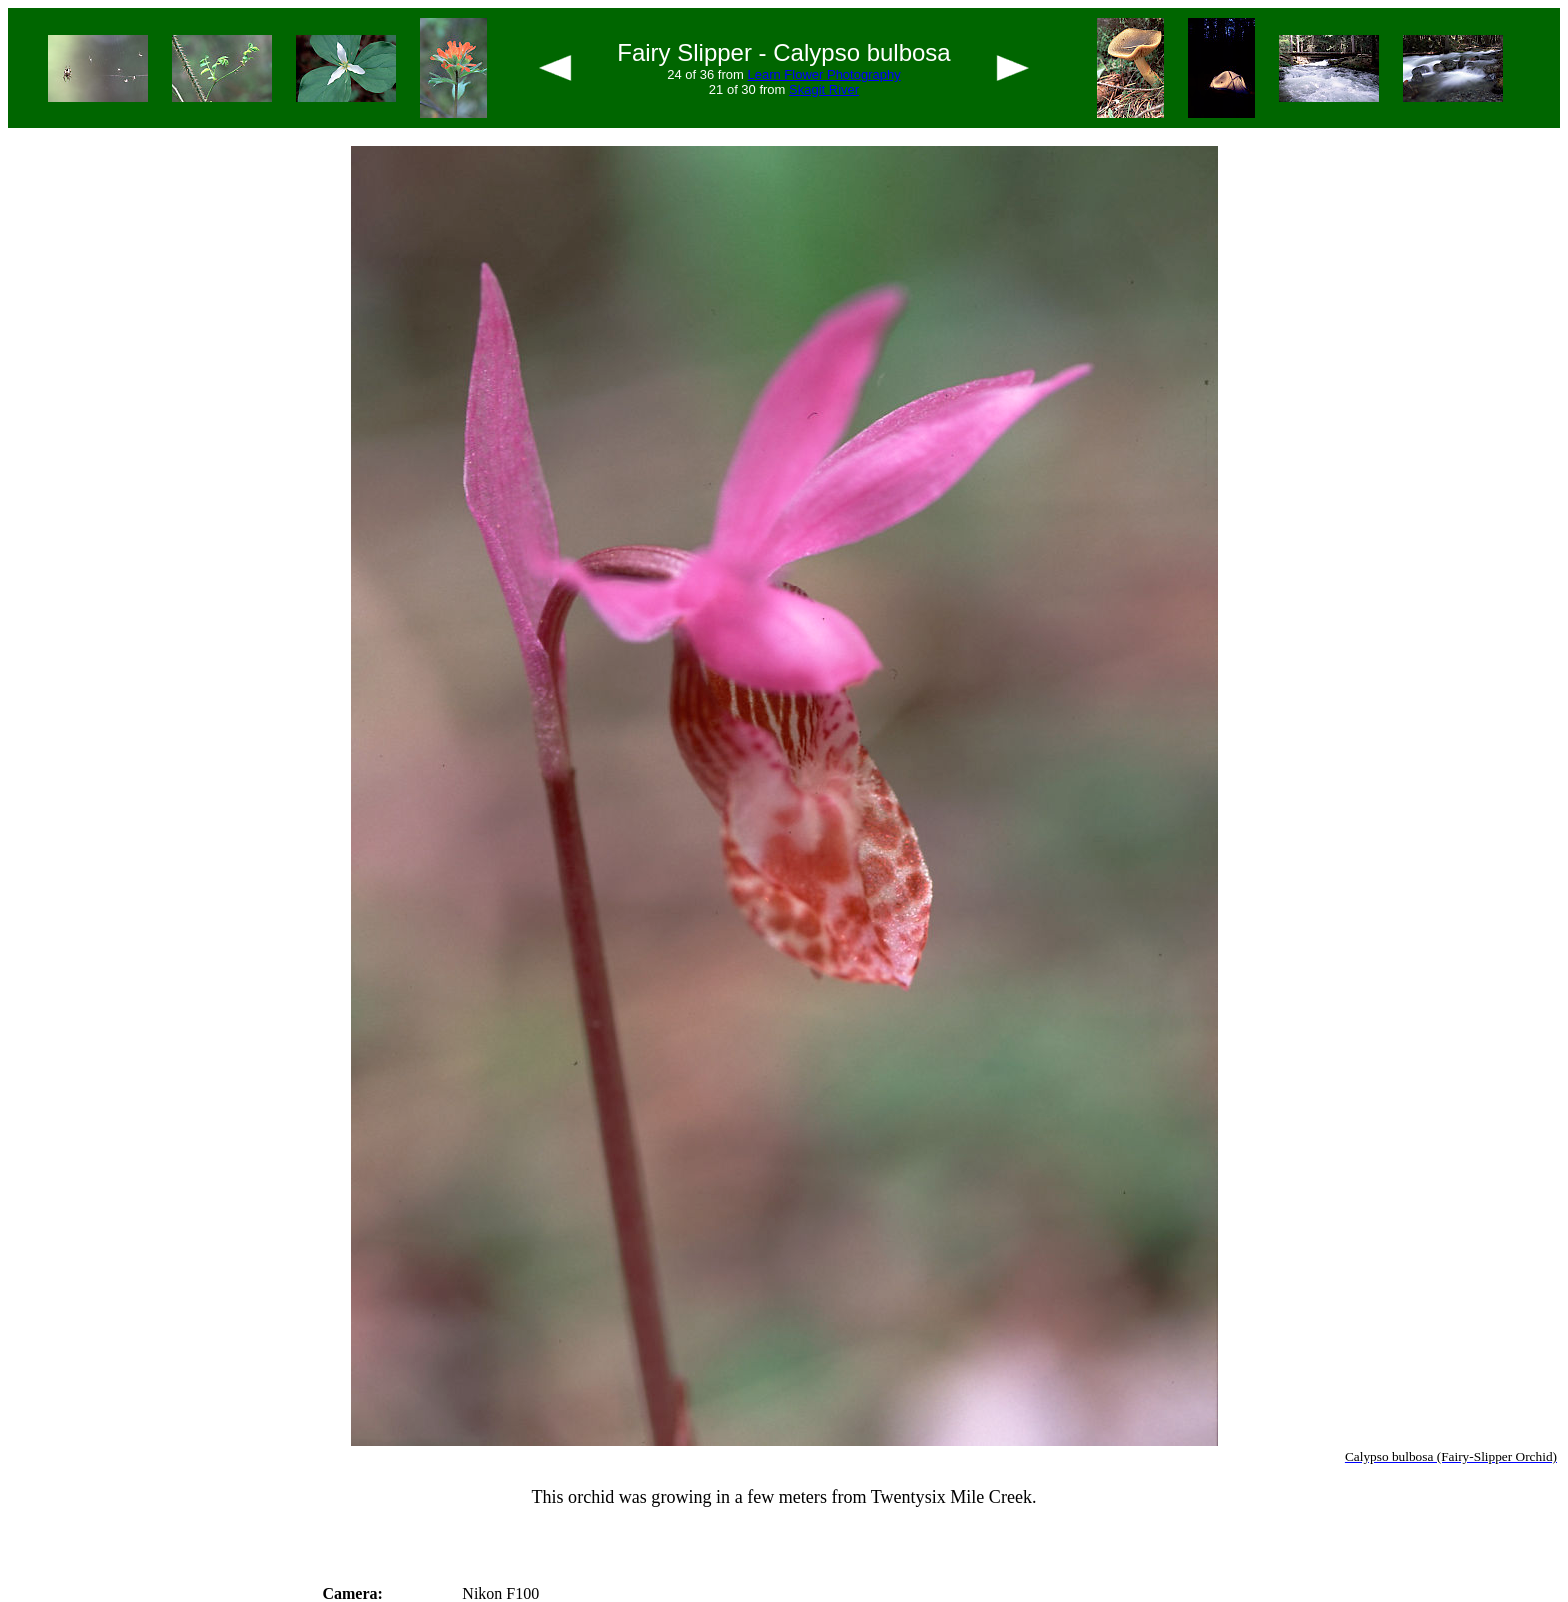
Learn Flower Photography (823, 74)
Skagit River (824, 89)
